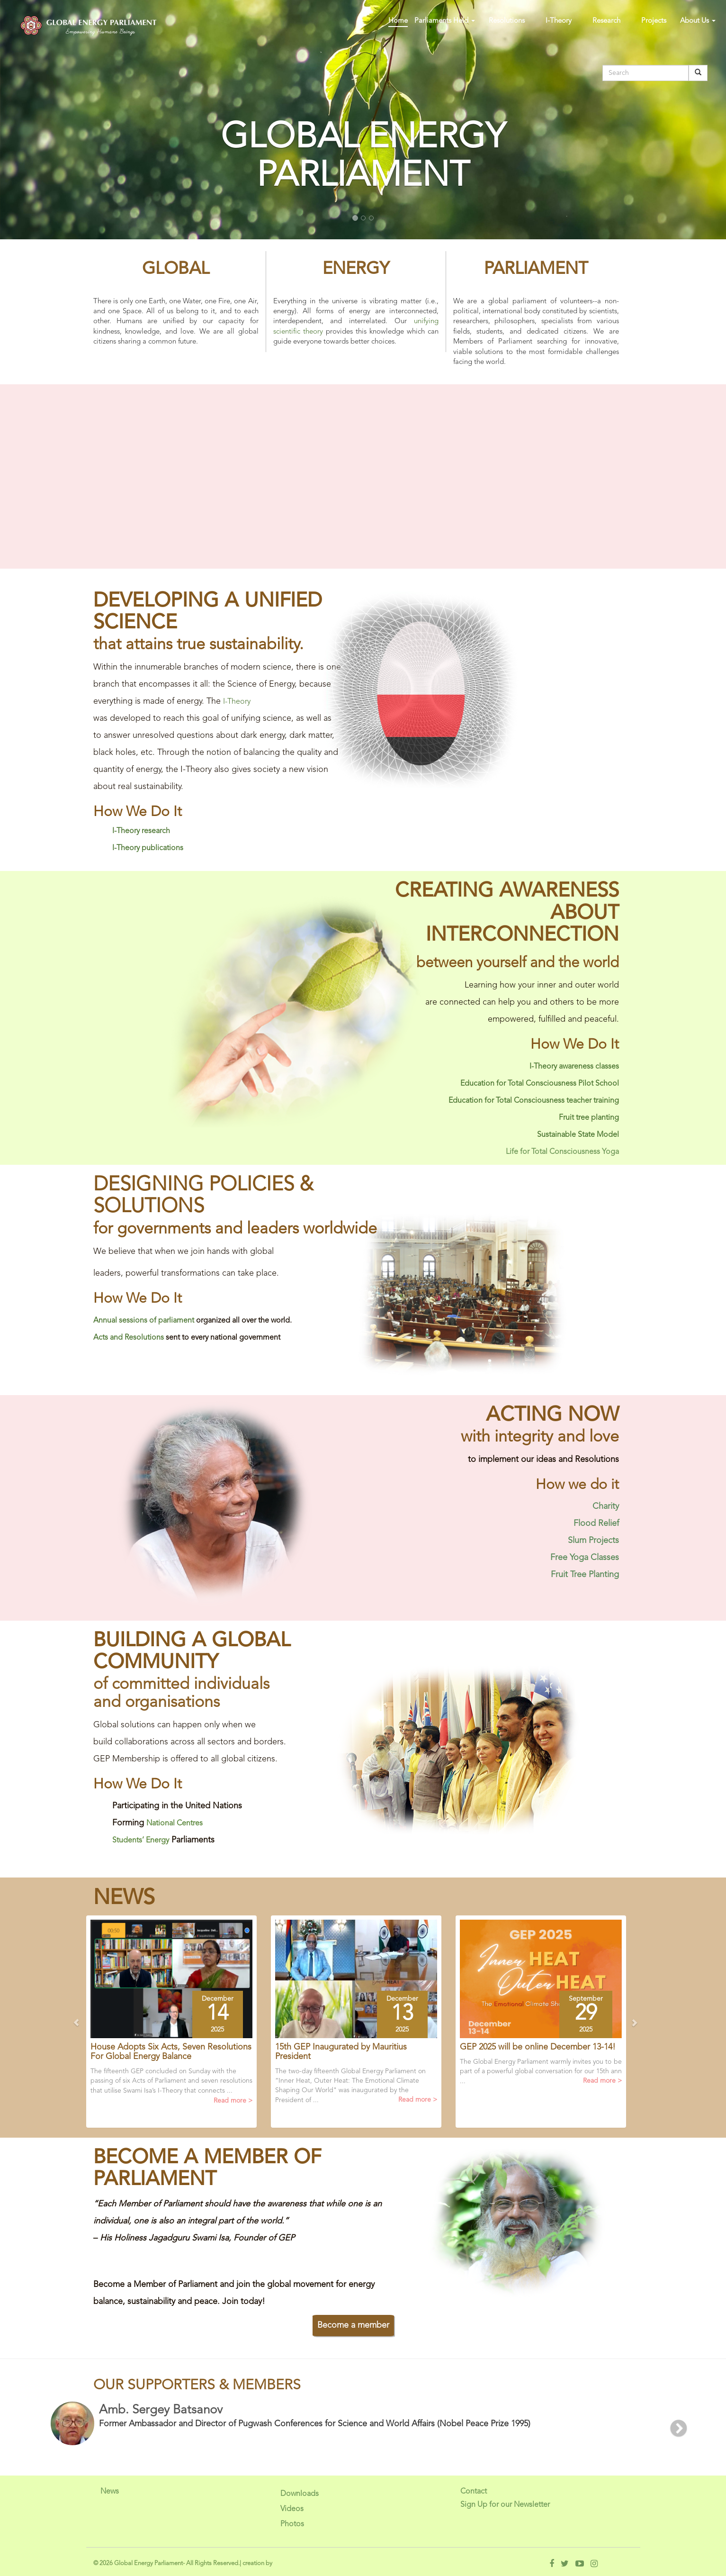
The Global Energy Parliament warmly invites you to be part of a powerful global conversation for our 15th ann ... (541, 2072)
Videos (292, 2509)
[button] (126, 2026)
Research (606, 21)
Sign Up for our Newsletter (505, 2505)
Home (398, 21)
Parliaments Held (444, 21)
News (109, 2491)
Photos (292, 2524)
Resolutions (507, 21)
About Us (698, 21)
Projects (653, 21)
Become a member (353, 2325)
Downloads (299, 2494)
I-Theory (559, 21)
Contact (473, 2491)
